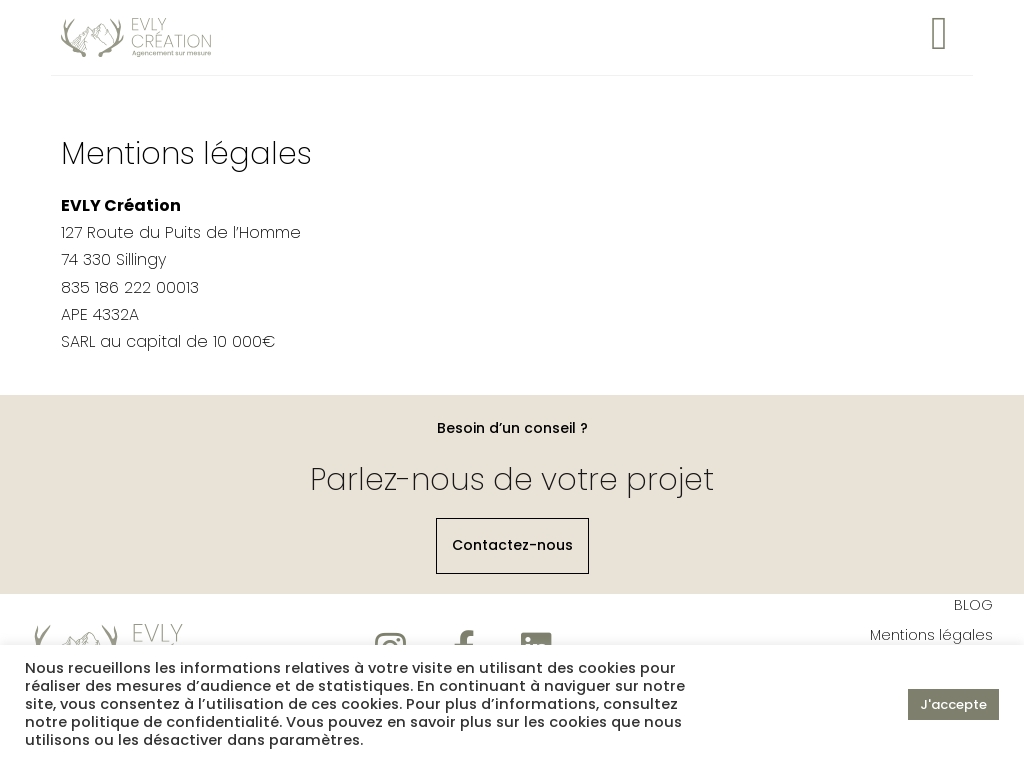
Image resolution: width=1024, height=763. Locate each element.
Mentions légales (931, 638)
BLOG (973, 608)
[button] (512, 549)
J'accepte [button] (953, 704)
